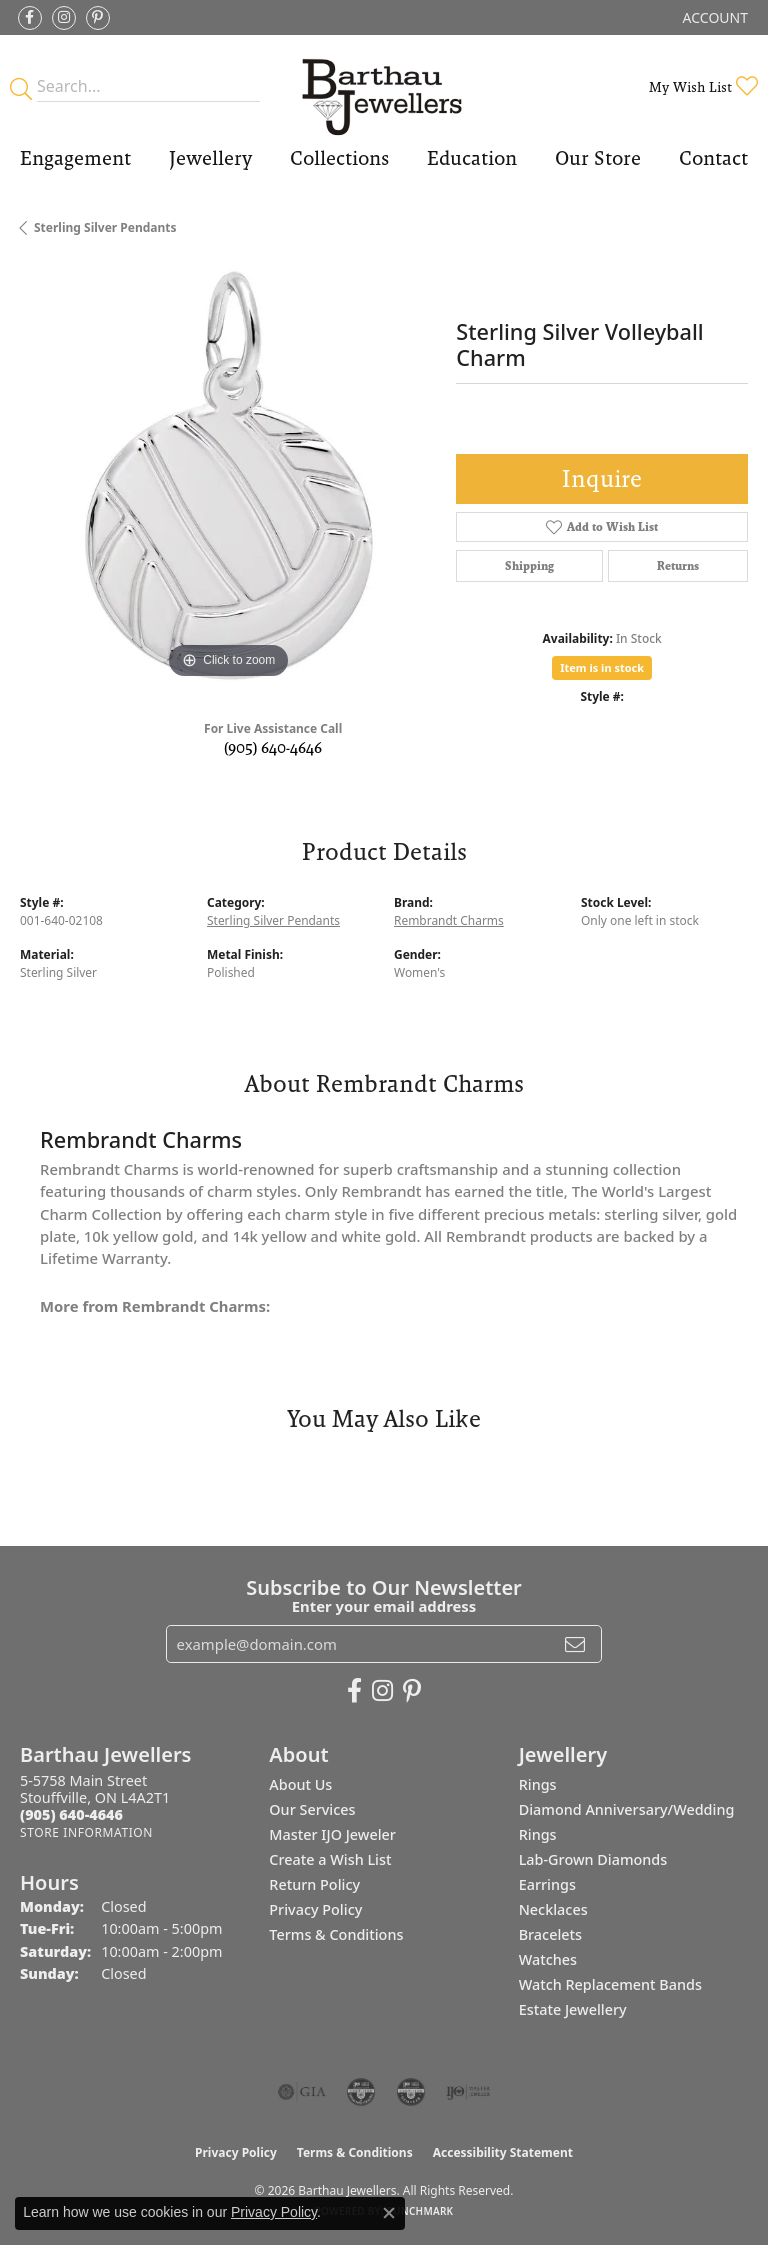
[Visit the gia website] (302, 2092)
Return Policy (314, 1884)
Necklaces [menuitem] (553, 1909)
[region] (228, 475)
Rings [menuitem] (538, 1784)
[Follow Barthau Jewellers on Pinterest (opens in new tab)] (98, 18)
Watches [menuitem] (548, 1959)
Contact (713, 158)
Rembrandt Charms (449, 920)
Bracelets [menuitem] (550, 1934)
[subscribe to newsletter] (575, 1644)
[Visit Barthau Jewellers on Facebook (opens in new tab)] (30, 18)
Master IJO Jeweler (332, 1834)
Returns (678, 566)
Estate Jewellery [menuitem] (573, 2009)
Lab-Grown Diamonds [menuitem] (593, 1859)
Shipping (529, 566)
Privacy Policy (315, 1909)
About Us (300, 1784)
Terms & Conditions (336, 1934)
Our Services (312, 1809)
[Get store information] (86, 1832)
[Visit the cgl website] (411, 2092)
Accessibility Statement (503, 2152)
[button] (713, 17)
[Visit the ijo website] (468, 2092)
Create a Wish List (330, 1859)
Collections (339, 158)
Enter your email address (384, 1606)
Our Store (598, 158)
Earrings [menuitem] (547, 1884)
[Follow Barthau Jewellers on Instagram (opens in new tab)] (64, 18)
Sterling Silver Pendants (105, 227)
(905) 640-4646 (273, 747)
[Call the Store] (71, 1814)
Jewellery (210, 158)
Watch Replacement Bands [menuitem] (610, 1984)
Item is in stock (602, 667)
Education (472, 158)
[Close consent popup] (389, 2213)
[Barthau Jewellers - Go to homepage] (383, 86)
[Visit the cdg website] (361, 2092)
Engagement (75, 158)
